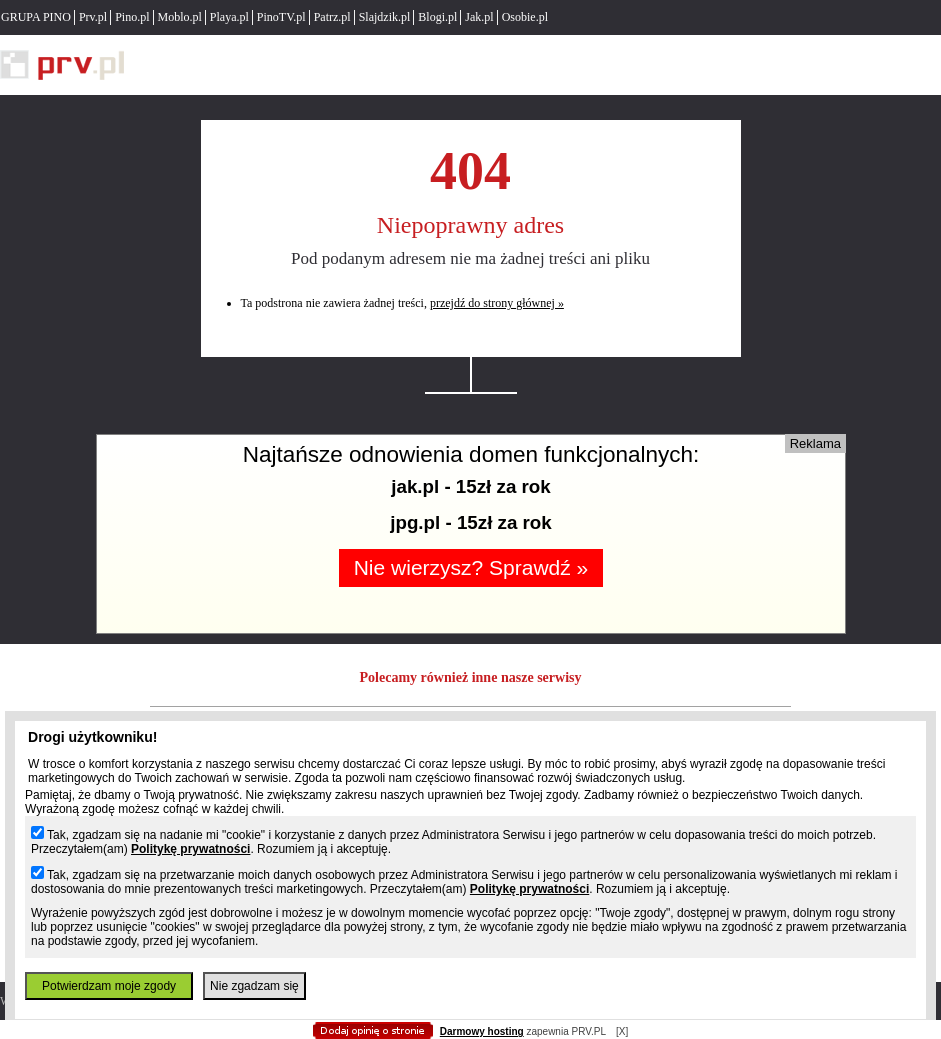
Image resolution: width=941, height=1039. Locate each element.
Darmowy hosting (482, 1031)
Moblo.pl (180, 17)
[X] (622, 1031)
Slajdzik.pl (385, 17)
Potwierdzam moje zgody (109, 986)
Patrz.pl (332, 17)
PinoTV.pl (281, 17)
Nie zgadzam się (254, 986)
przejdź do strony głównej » (497, 303)
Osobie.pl (525, 17)
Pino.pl (132, 17)
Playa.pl (229, 17)
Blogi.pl (437, 17)
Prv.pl (93, 17)
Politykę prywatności (190, 849)
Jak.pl (479, 17)
